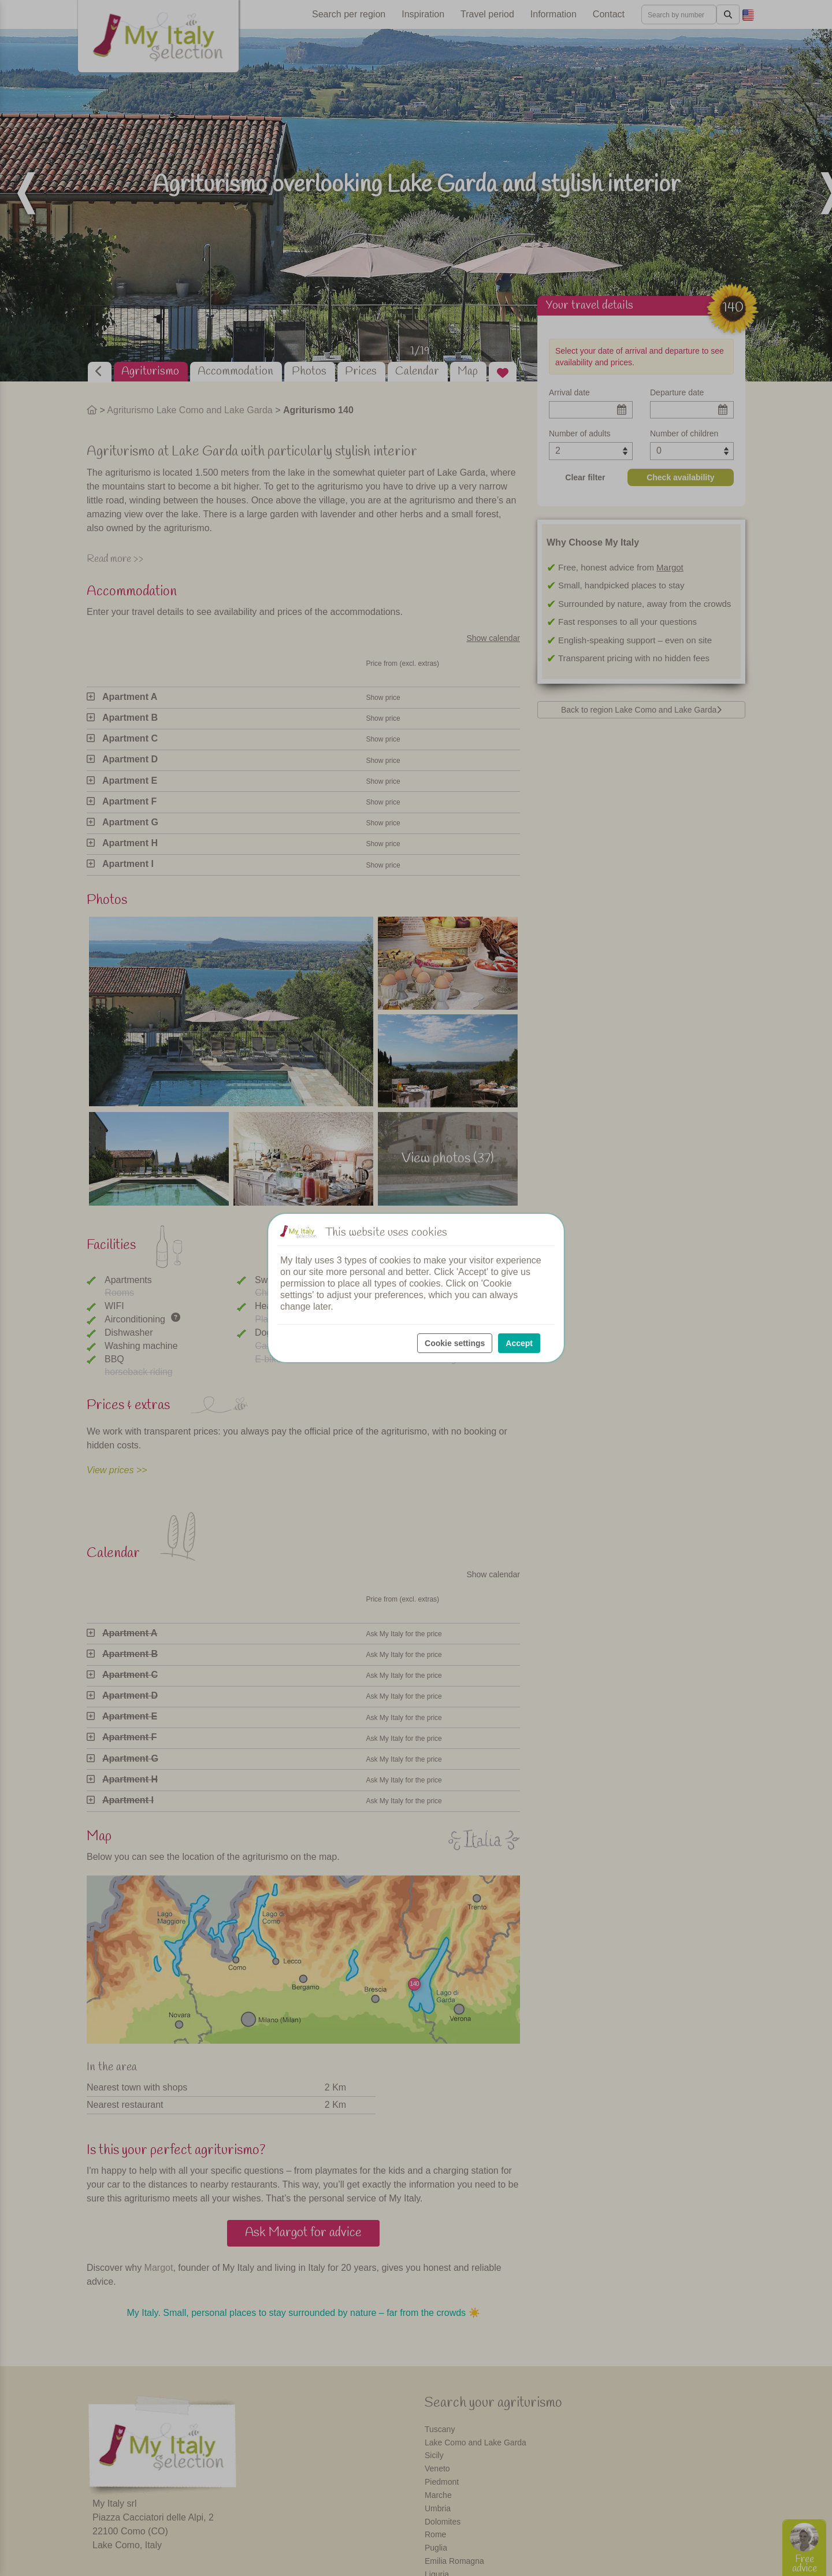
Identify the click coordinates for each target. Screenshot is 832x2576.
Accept (519, 1343)
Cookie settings (455, 1343)
